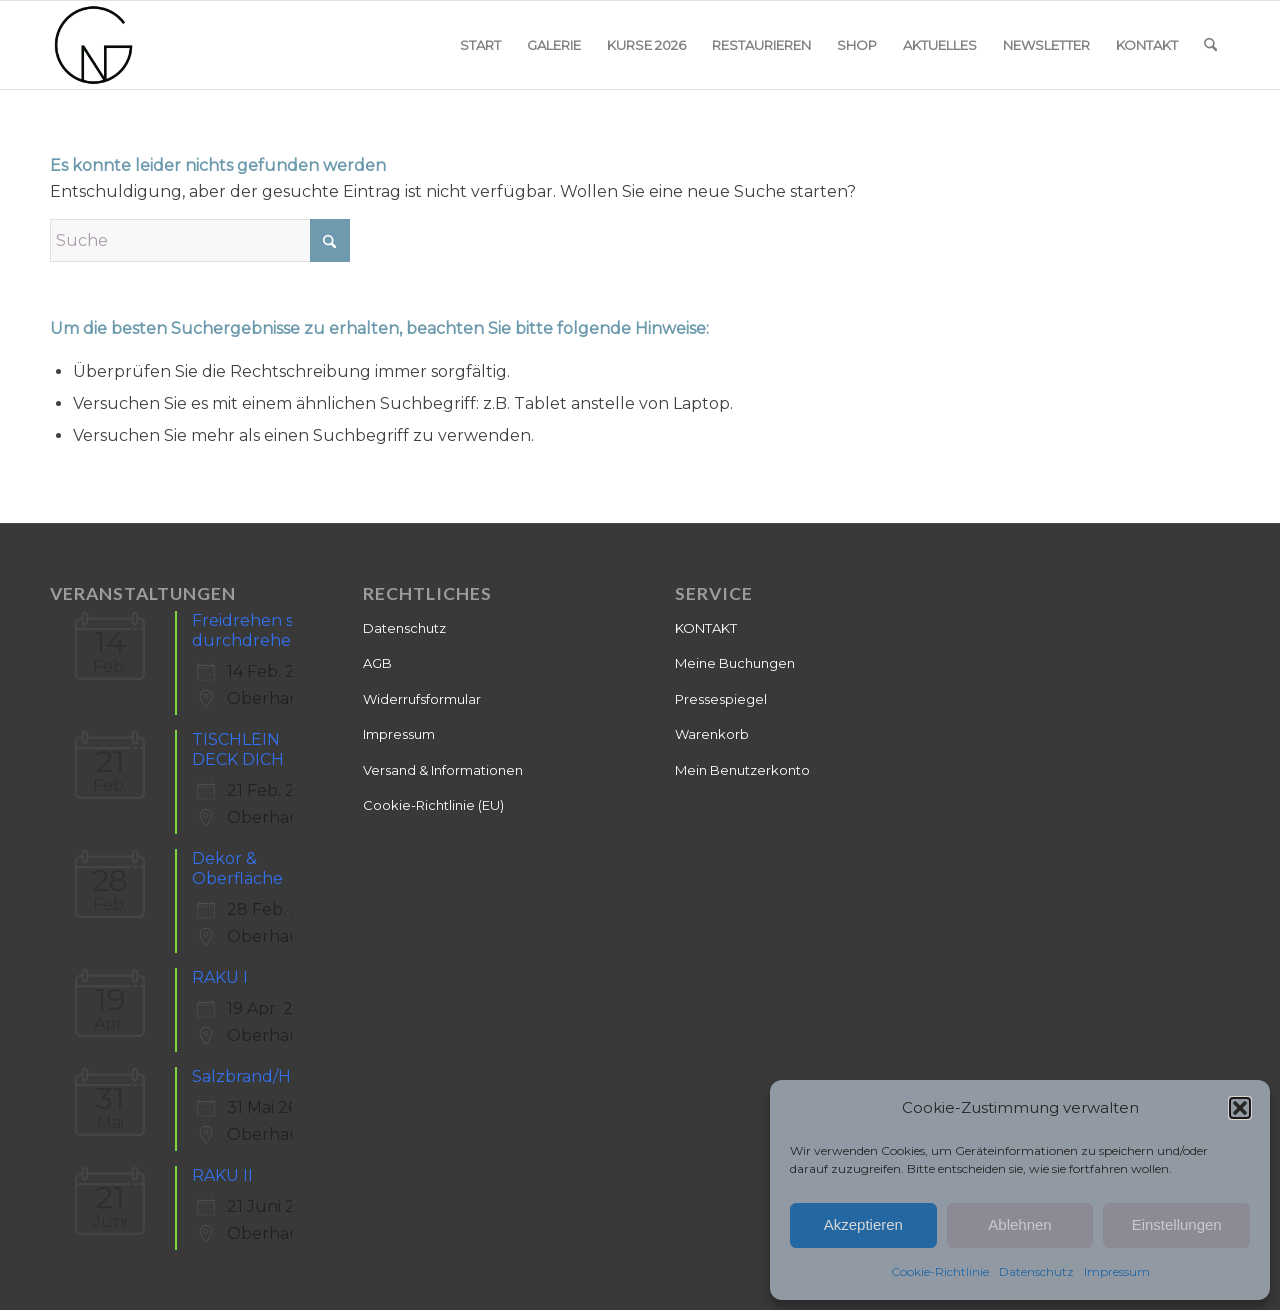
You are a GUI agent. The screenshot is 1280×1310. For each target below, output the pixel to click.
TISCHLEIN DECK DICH (238, 749)
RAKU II (222, 1175)
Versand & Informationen (443, 770)
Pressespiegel (721, 699)
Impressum (1117, 1271)
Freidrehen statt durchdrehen (257, 630)
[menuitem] (480, 45)
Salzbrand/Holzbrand (277, 1076)
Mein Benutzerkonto (742, 770)
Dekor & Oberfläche (237, 868)
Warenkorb (712, 734)
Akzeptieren (863, 1224)
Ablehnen (1019, 1224)
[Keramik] (94, 45)
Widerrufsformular (422, 699)
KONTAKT (706, 628)
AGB (377, 663)
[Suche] (1210, 45)
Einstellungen (1177, 1224)
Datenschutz (1036, 1271)
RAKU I (220, 977)
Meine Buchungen (735, 663)
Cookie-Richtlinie (940, 1271)
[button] (1240, 1108)
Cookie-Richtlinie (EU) (433, 805)
